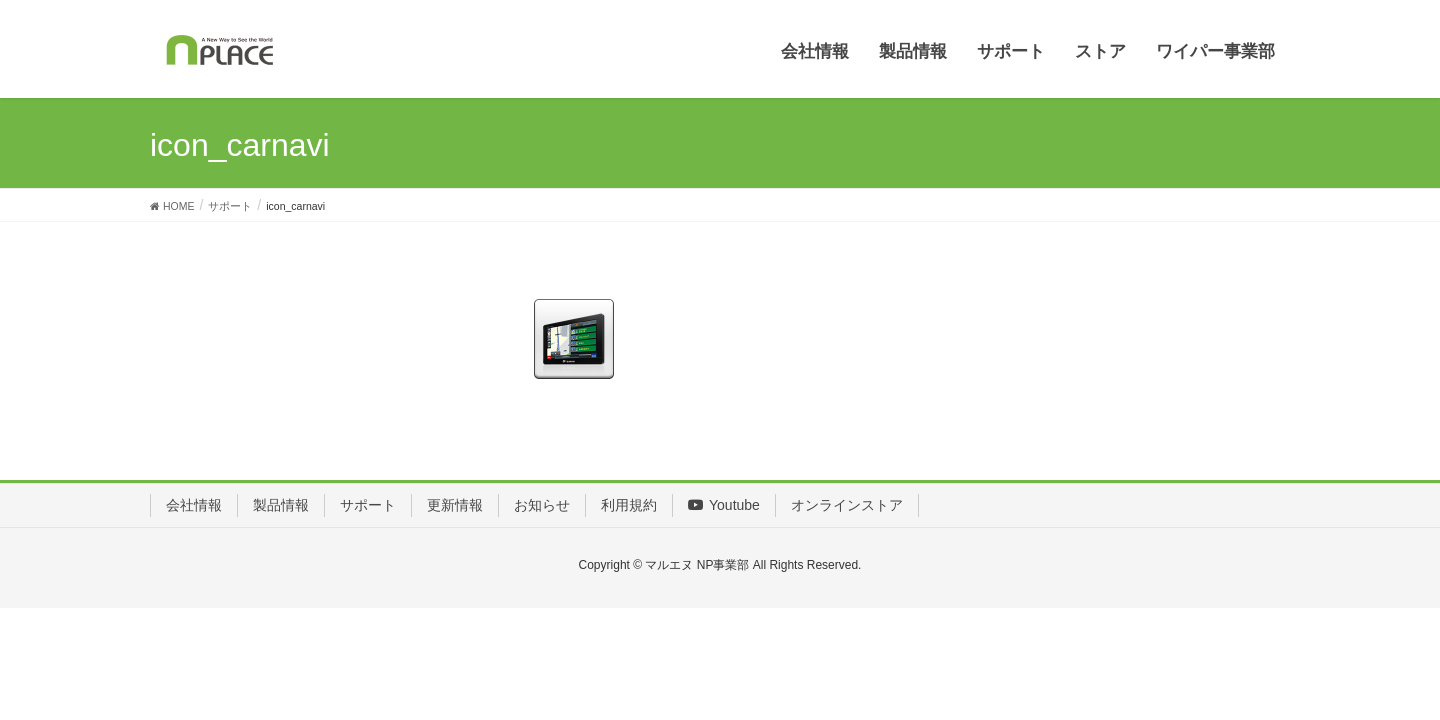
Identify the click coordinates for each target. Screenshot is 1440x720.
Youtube (724, 505)
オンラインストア (847, 505)
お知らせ (542, 505)
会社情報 (194, 505)
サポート (368, 505)
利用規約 (629, 505)
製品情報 (281, 505)
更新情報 (455, 505)
